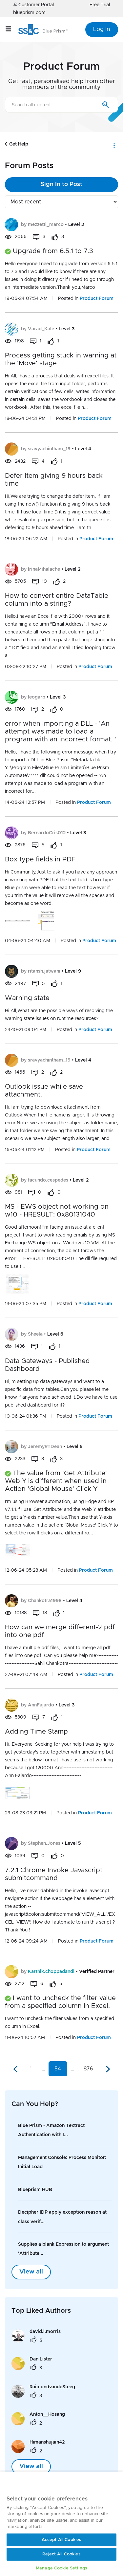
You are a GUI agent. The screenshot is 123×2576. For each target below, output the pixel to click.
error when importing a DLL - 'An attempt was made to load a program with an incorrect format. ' (60, 731)
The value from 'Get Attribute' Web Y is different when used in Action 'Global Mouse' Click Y (56, 1481)
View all (31, 2271)
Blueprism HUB (35, 2189)
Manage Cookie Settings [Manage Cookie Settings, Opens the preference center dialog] (61, 2568)
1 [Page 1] (31, 2068)
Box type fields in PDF (40, 859)
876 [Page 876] (88, 2068)
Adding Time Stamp (36, 1731)
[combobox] (61, 104)
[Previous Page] (16, 2069)
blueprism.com (29, 12)
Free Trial (100, 5)
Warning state (27, 998)
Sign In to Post (61, 184)
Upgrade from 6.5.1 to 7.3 (53, 251)
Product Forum (96, 298)
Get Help (18, 144)
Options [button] (114, 144)
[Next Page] (107, 2069)
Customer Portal (33, 4)
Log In (101, 29)
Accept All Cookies (61, 2540)
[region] (61, 2523)
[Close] (104, 2484)
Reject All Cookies (61, 2554)
